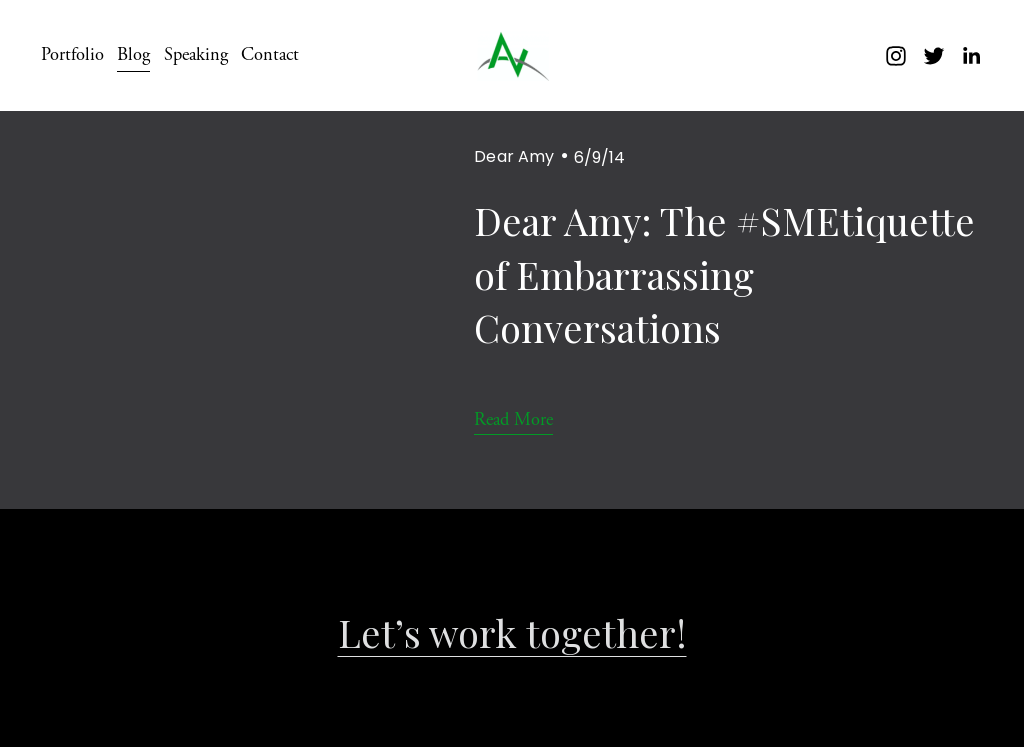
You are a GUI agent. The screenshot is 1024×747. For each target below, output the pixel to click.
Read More (513, 420)
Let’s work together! (512, 633)
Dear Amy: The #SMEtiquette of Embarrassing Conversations (724, 274)
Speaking (196, 55)
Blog (133, 55)
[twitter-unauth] (934, 56)
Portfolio (72, 55)
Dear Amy (514, 156)
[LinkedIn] (971, 56)
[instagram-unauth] (896, 56)
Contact (270, 55)
